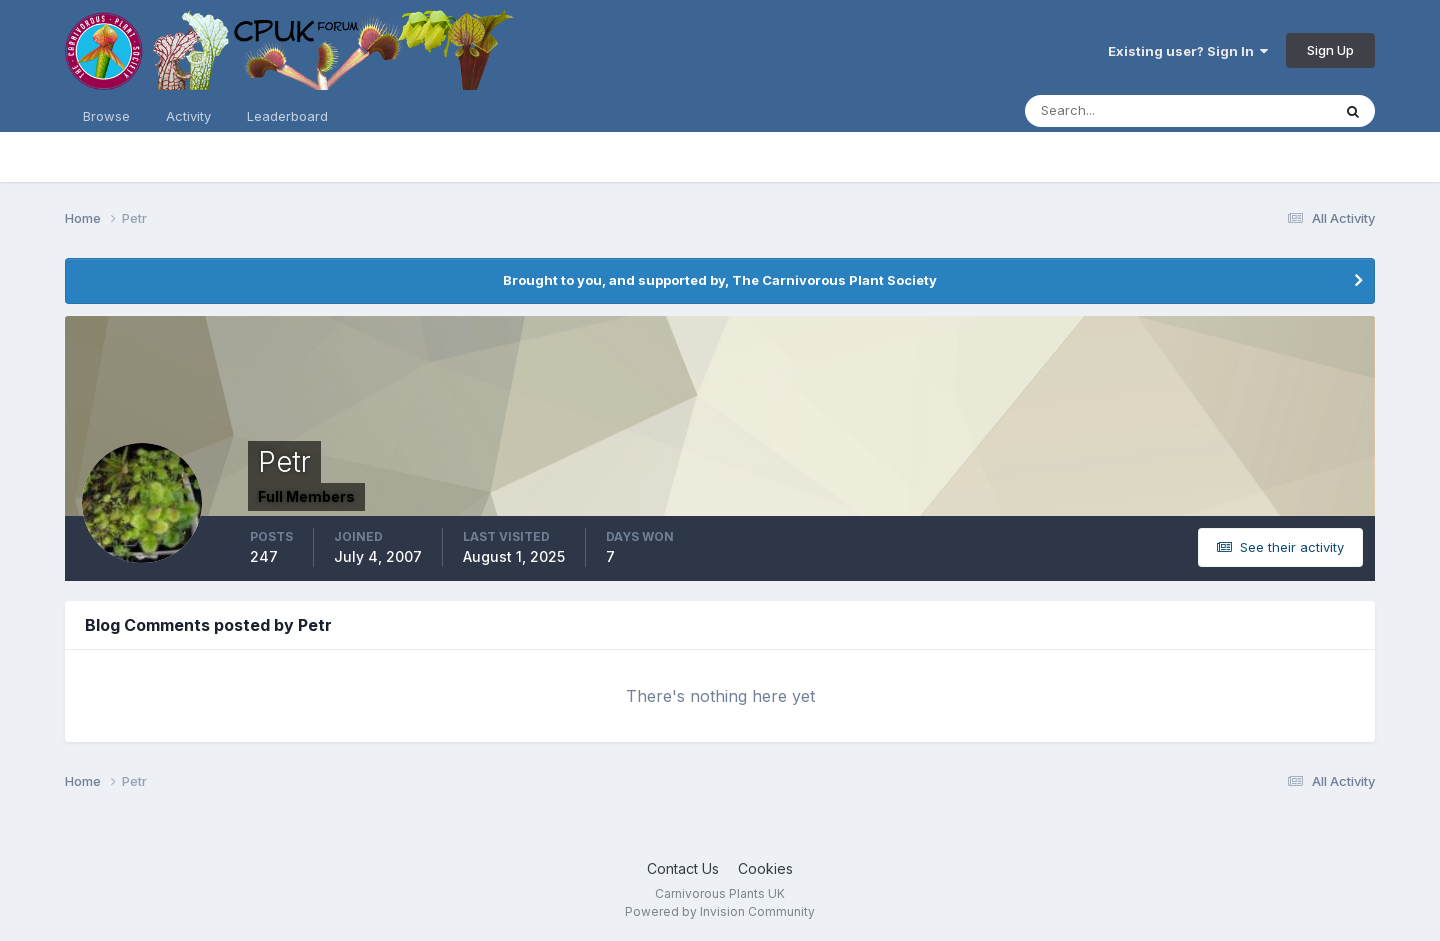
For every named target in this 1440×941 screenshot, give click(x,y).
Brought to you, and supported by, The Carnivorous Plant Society (720, 280)
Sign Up (1330, 50)
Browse (106, 116)
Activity (188, 116)
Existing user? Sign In (1188, 51)
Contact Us (683, 868)
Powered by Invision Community (720, 911)
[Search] (1113, 111)
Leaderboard (287, 116)
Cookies (765, 868)
